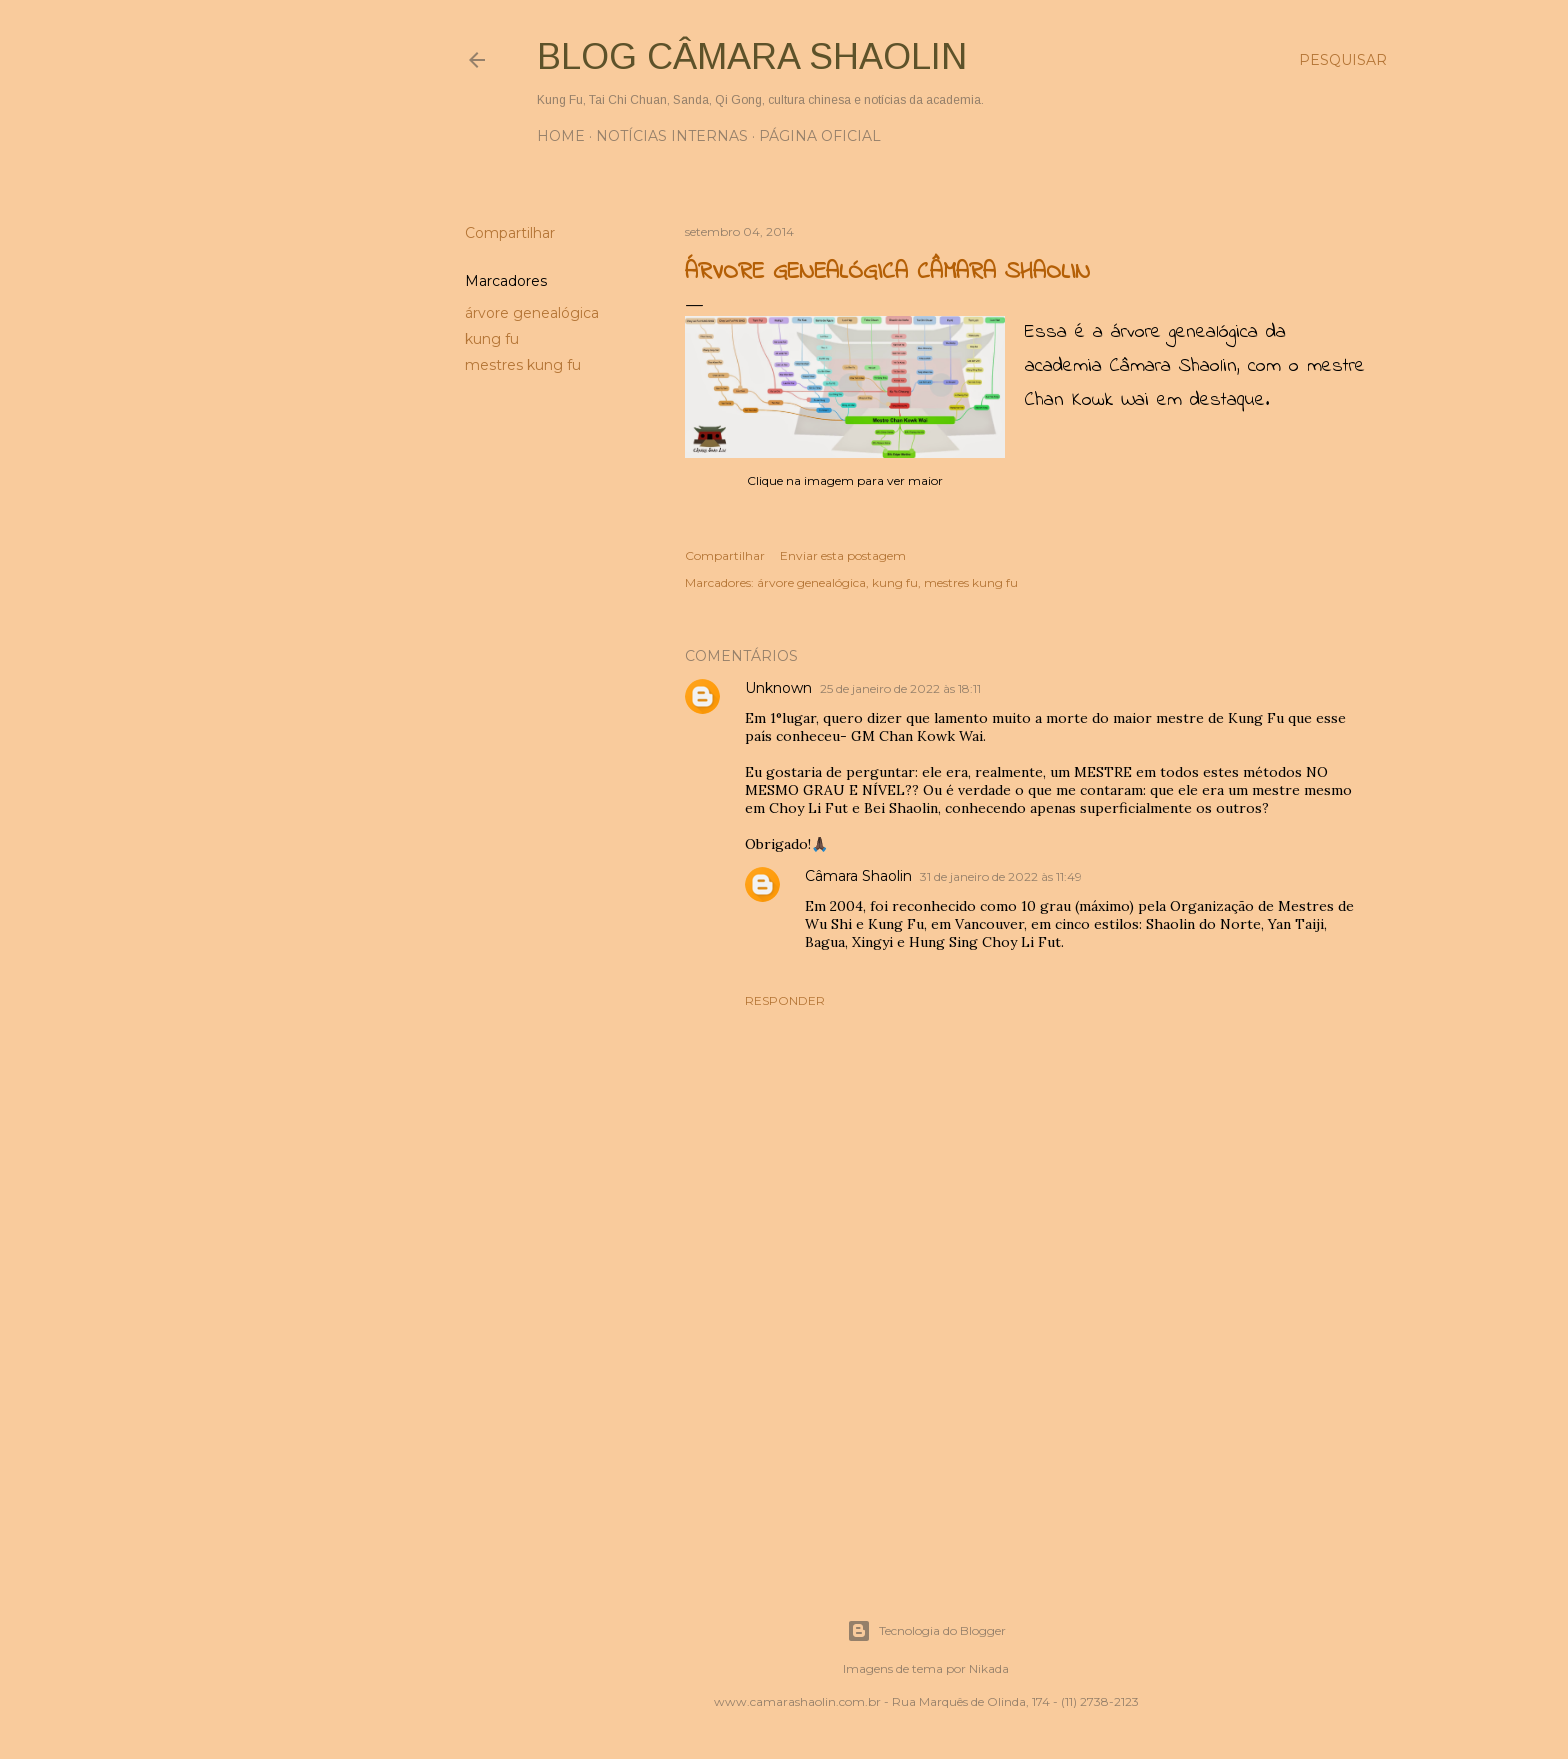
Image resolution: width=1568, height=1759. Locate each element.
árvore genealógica (532, 313)
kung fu (492, 339)
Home (561, 136)
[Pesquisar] (1343, 60)
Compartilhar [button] (510, 233)
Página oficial (820, 136)
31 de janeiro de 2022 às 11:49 (1001, 876)
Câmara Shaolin (858, 876)
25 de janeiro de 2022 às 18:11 (900, 688)
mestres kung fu (523, 365)
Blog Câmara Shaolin (752, 56)
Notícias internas (672, 136)
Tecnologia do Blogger (926, 1631)
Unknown (778, 688)
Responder (785, 1000)
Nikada (989, 1668)
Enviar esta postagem (843, 555)
